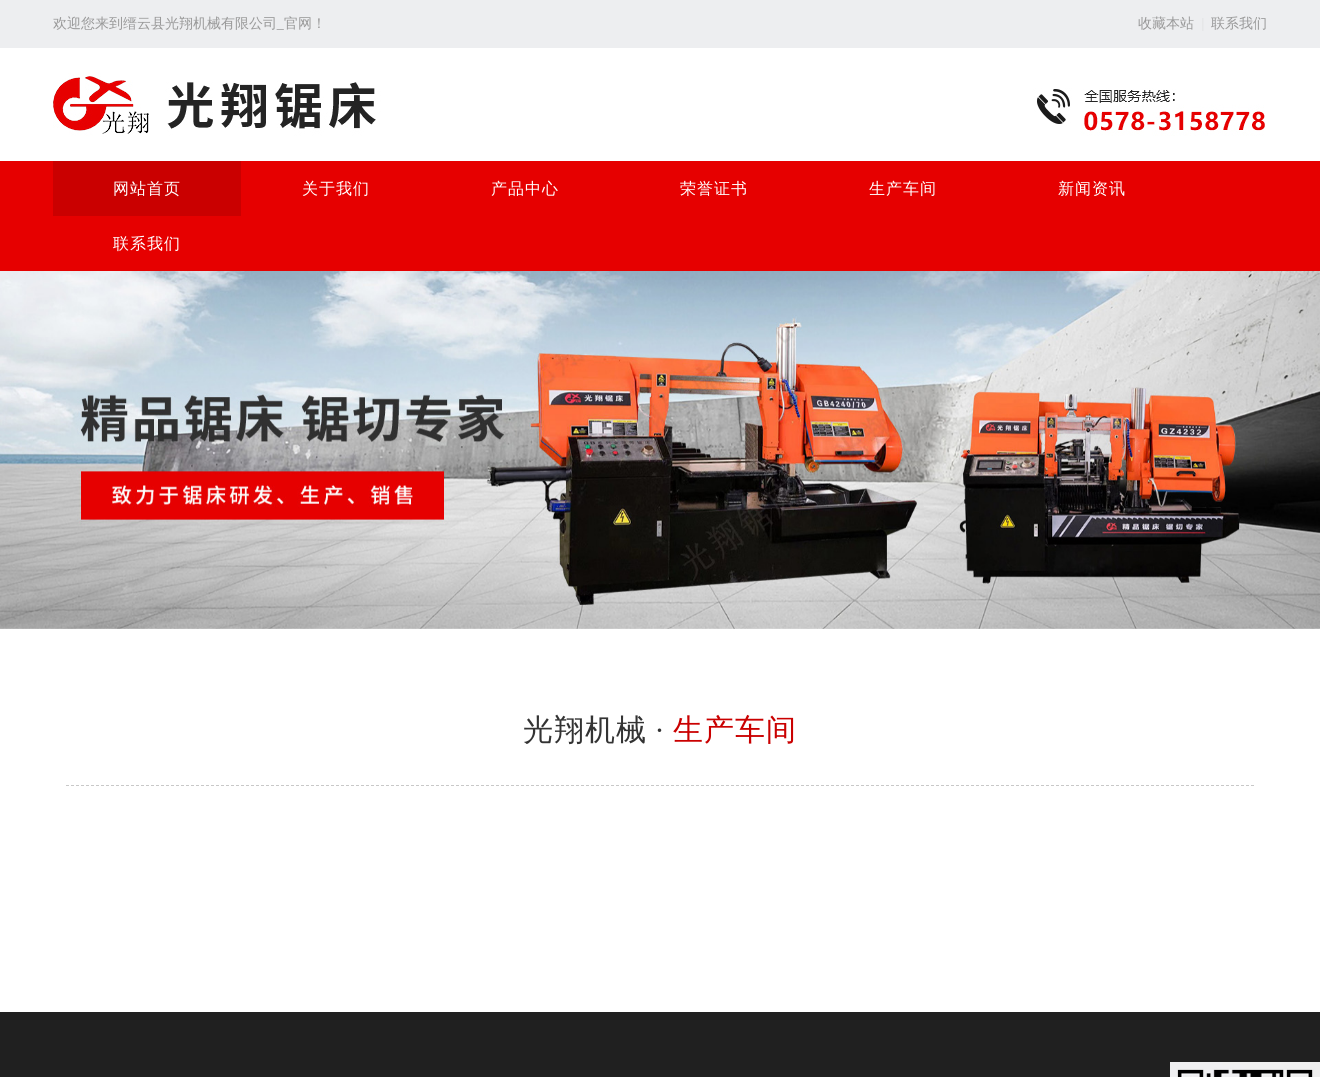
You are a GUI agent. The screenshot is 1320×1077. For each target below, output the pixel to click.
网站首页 (147, 188)
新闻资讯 (1092, 188)
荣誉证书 (714, 188)
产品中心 (525, 188)
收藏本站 (1166, 23)
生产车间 (903, 188)
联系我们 (1239, 23)
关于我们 (336, 188)
